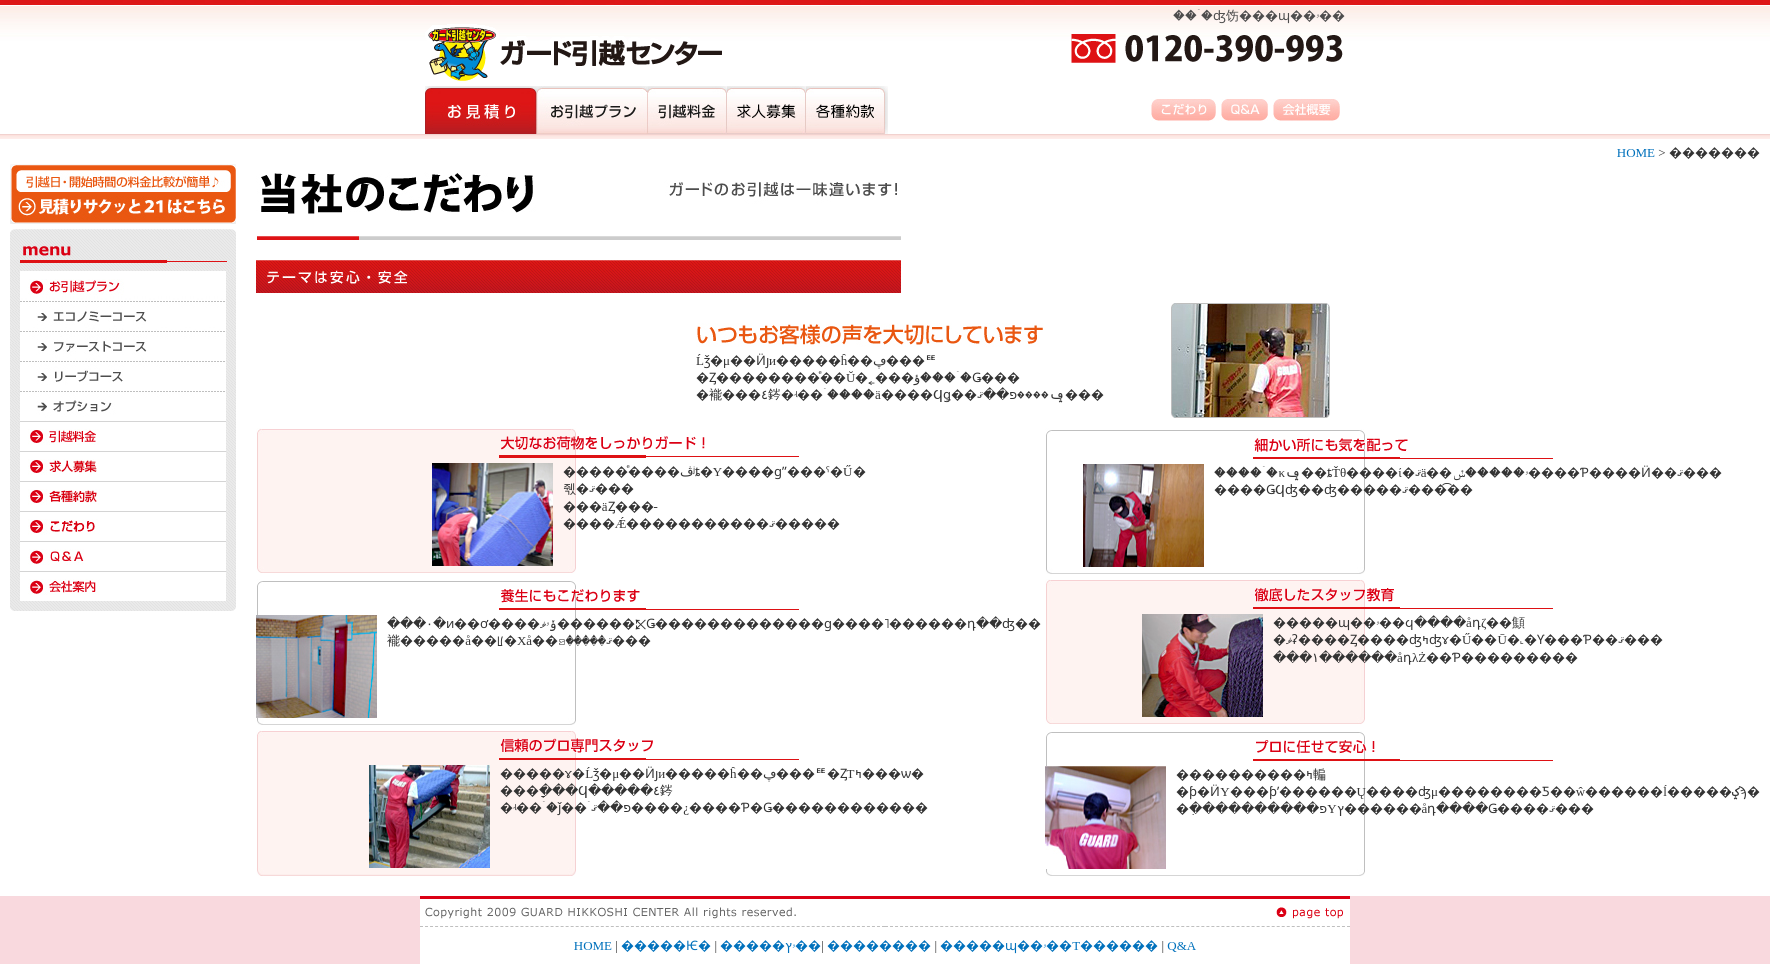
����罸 (123, 466)
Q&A (123, 556)
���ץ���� (123, 406)
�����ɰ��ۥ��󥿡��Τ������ (1049, 945)
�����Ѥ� (666, 945)
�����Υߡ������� (123, 316)
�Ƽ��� (123, 496)
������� (123, 526)
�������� (123, 436)
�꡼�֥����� (123, 376)
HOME (1638, 152)
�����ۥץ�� (123, 286)
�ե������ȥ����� (123, 346)
